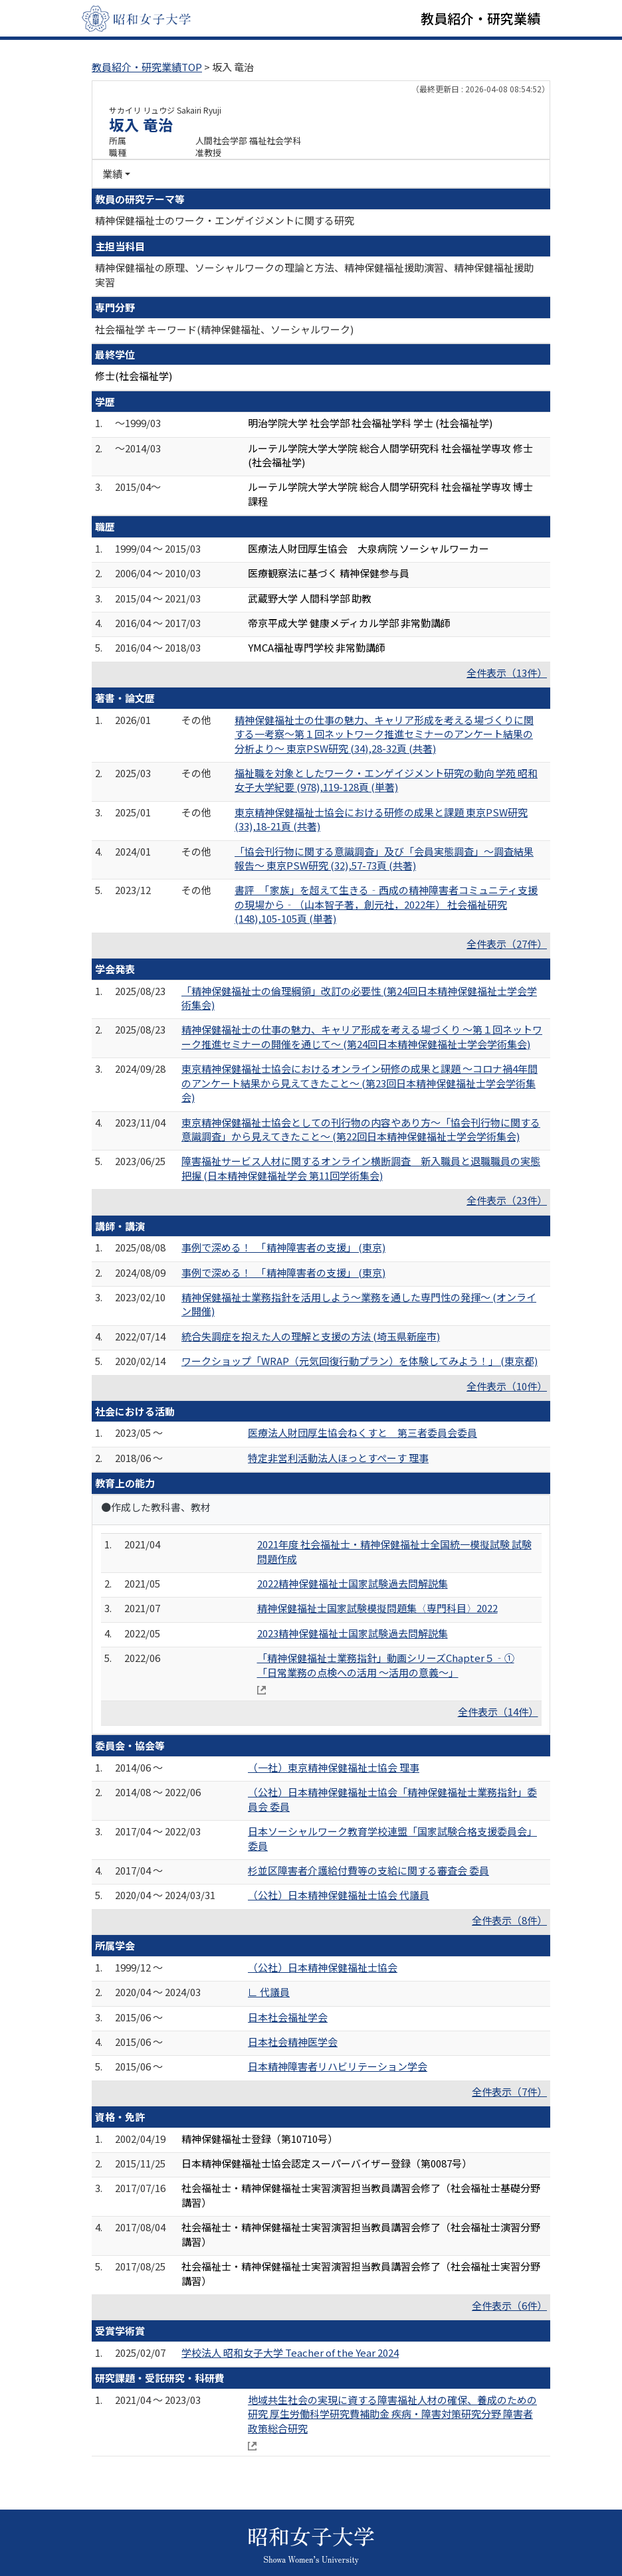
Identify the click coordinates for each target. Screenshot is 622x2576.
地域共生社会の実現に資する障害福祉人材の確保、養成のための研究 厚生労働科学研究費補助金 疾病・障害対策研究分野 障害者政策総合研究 (392, 2414)
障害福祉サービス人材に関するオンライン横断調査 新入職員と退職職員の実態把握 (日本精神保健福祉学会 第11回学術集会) (360, 1168)
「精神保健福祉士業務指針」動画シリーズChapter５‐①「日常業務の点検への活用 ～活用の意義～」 (385, 1665)
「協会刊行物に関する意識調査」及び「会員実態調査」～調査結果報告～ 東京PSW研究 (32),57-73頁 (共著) (384, 858)
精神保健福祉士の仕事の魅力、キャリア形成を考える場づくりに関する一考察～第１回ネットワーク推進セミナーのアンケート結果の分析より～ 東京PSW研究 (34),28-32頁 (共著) (384, 734)
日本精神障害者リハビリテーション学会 (337, 2066)
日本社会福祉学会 (288, 2017)
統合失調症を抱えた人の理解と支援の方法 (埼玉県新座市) (310, 1336)
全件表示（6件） (509, 2305)
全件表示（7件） (509, 2091)
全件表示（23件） (506, 1200)
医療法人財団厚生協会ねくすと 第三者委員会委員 (362, 1432)
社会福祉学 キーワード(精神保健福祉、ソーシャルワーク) (224, 329)
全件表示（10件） (506, 1386)
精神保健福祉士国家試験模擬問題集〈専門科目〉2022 (377, 1608)
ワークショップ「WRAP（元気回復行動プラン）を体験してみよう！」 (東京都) (359, 1361)
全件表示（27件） (506, 944)
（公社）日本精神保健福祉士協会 (322, 1967)
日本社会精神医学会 (293, 2042)
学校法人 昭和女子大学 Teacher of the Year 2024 (290, 2352)
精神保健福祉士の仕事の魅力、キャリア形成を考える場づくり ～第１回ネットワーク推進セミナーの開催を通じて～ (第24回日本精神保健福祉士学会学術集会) (361, 1036)
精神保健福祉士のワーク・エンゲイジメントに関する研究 (224, 220)
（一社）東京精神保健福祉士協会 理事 (333, 1767)
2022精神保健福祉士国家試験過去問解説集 (352, 1583)
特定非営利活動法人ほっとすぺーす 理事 (338, 1458)
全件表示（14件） (498, 1711)
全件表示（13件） (506, 673)
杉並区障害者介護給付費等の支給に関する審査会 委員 (368, 1870)
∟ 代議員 (269, 1992)
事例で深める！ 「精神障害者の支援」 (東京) (283, 1247)
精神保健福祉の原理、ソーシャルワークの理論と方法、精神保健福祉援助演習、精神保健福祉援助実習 (314, 274)
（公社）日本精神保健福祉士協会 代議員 (338, 1895)
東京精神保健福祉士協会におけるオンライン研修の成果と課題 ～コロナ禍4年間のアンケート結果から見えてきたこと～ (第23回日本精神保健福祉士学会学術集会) (359, 1082)
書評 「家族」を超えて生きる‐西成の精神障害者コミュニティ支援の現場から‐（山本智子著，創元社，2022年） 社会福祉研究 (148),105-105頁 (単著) (386, 904)
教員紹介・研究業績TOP (147, 67)
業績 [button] (112, 174)
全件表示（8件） (509, 1920)
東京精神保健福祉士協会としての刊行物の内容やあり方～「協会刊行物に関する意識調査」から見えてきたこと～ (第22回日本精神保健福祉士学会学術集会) (360, 1129)
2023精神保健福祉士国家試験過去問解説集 (352, 1633)
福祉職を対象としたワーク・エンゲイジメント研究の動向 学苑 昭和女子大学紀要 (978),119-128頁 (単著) (386, 780)
